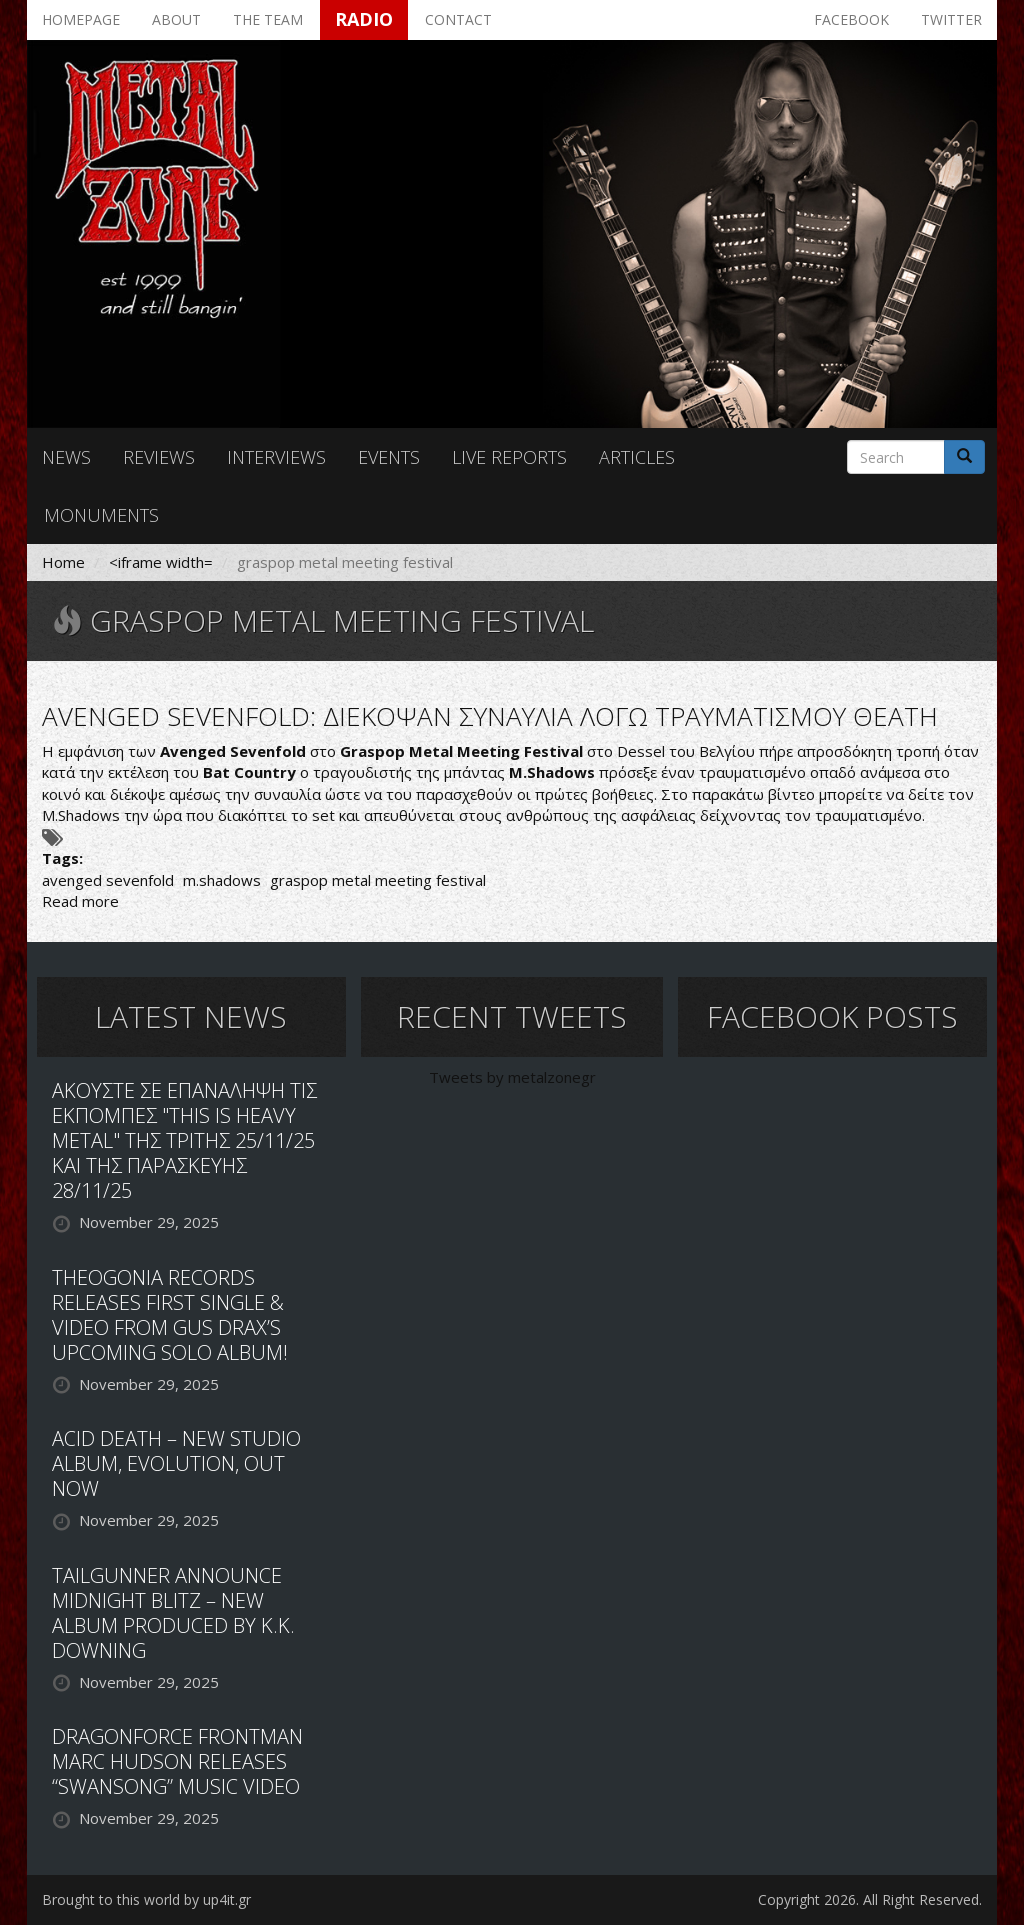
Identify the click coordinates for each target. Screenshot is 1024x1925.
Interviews (276, 457)
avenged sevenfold (108, 880)
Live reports (509, 457)
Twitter (951, 19)
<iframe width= (161, 562)
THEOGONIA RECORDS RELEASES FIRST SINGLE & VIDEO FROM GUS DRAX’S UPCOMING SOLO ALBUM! (170, 1315)
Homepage (81, 19)
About (176, 19)
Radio (364, 19)
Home (63, 562)
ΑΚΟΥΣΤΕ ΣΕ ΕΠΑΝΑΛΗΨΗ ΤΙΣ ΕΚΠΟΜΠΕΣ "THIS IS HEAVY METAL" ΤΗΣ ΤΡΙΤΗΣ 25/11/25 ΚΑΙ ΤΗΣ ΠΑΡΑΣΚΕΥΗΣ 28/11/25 (184, 1140)
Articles (637, 457)
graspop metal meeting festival (378, 880)
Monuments (101, 515)
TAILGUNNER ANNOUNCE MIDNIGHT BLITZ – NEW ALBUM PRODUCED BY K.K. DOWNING (173, 1613)
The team (268, 19)
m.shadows (222, 880)
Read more (80, 901)
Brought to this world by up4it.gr (146, 1899)
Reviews (159, 457)
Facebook (851, 19)
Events (389, 457)
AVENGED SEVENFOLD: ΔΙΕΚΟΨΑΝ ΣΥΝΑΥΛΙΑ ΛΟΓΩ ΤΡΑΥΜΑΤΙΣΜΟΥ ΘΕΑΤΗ (490, 716)
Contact (458, 19)
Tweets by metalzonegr (512, 1077)
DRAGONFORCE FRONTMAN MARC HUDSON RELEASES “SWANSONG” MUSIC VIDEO (177, 1761)
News (66, 457)
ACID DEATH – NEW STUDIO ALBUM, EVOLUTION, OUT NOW (176, 1463)
